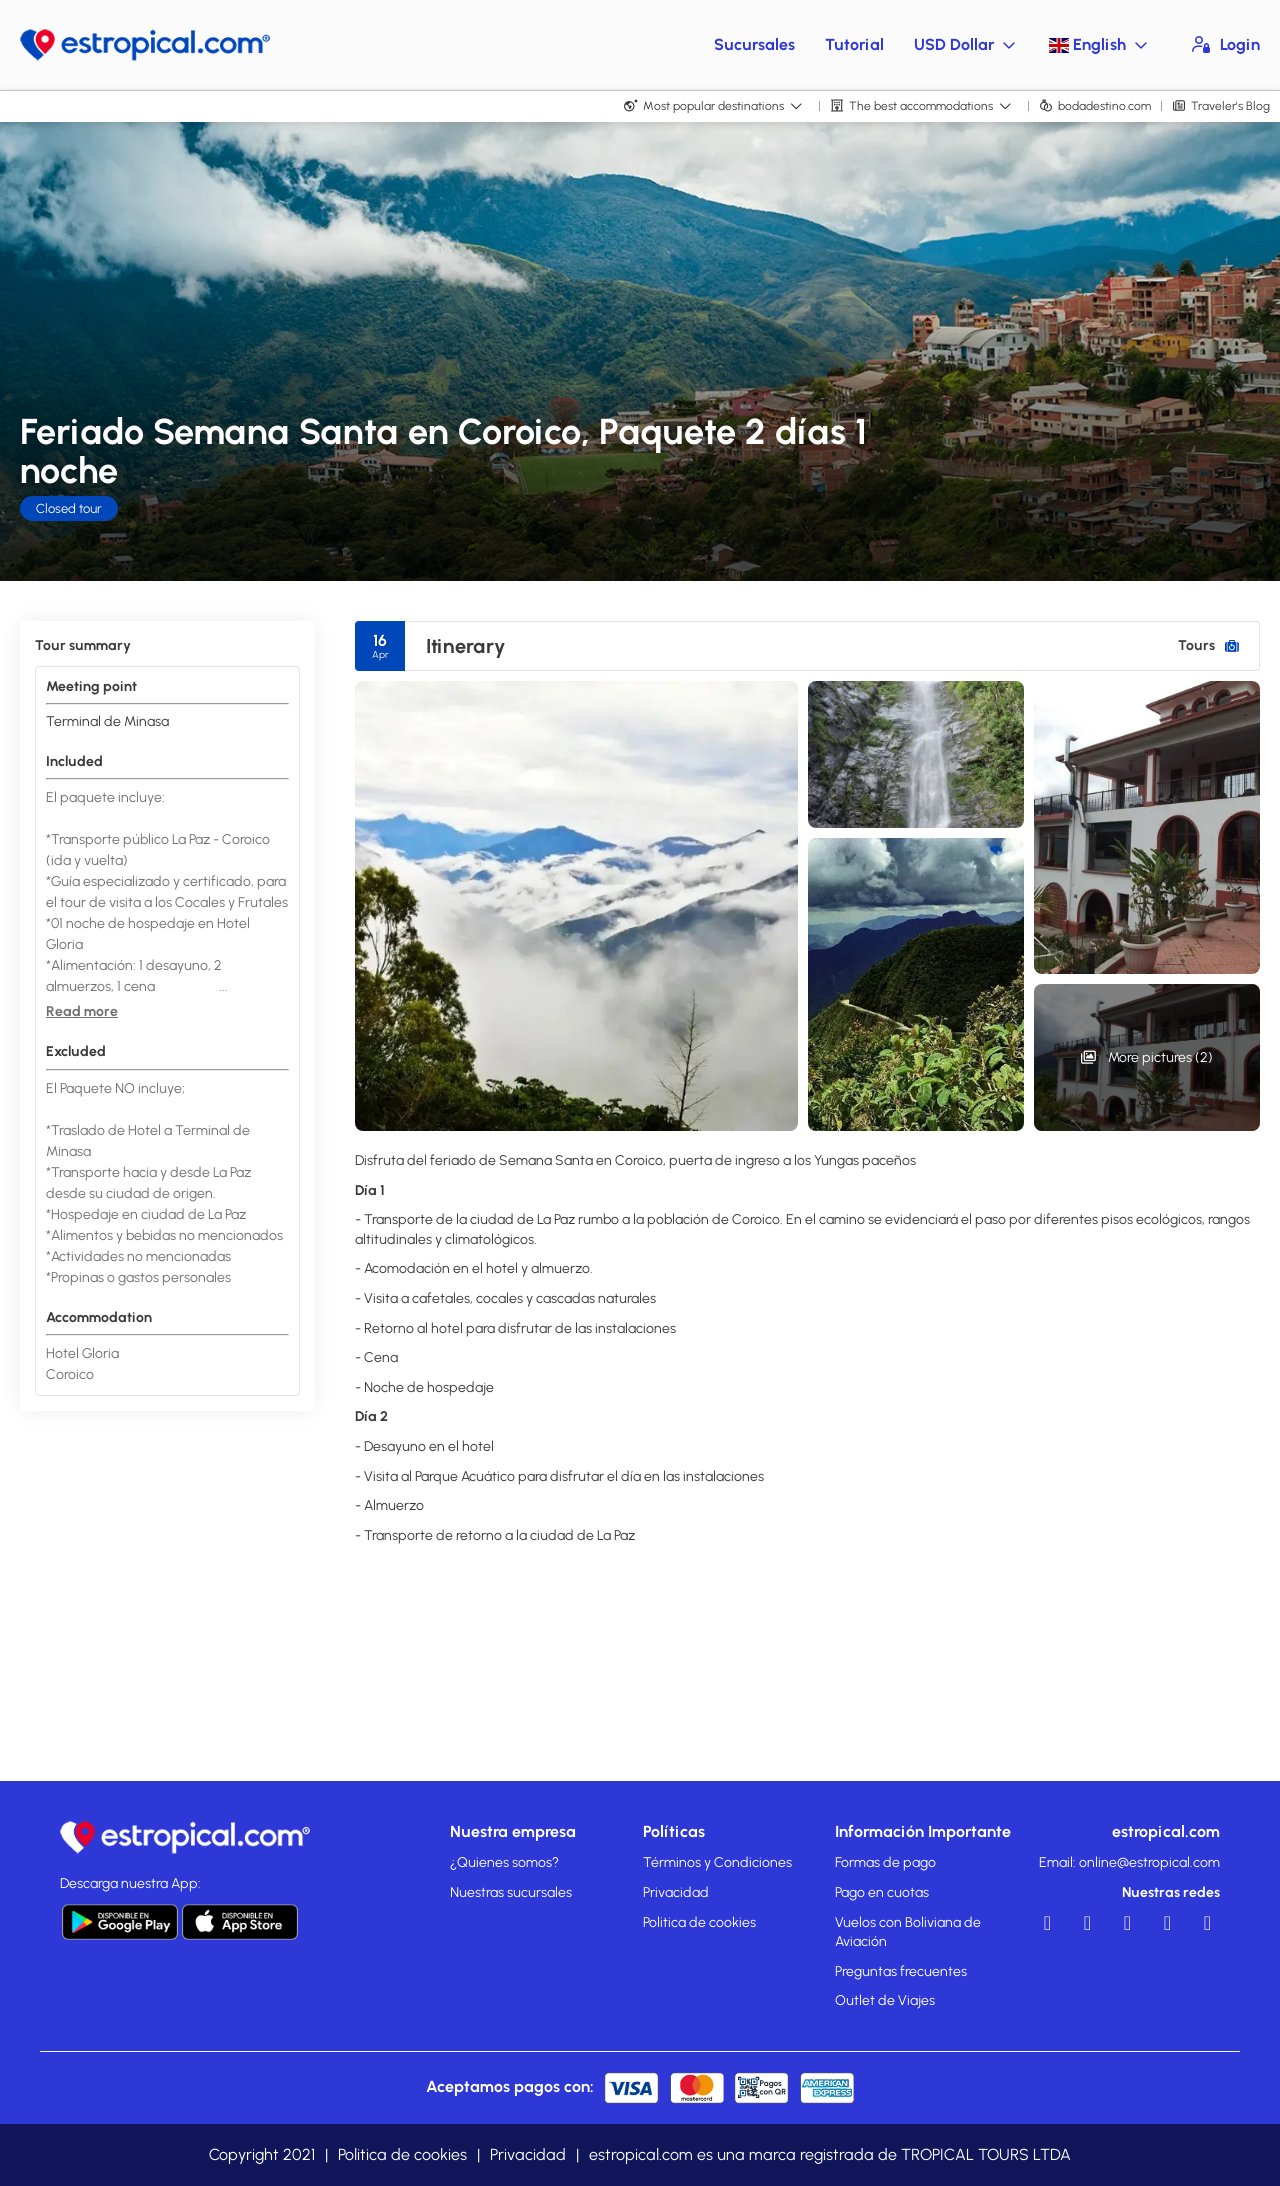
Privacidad (676, 1892)
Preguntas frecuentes (901, 1971)
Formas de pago (885, 1862)
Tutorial (854, 44)
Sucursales (754, 44)
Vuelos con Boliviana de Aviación (908, 1932)
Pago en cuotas (882, 1892)
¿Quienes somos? (504, 1862)
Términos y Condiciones (717, 1862)
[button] (82, 1012)
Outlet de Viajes (885, 2000)
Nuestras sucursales (511, 1892)
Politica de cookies (699, 1922)
